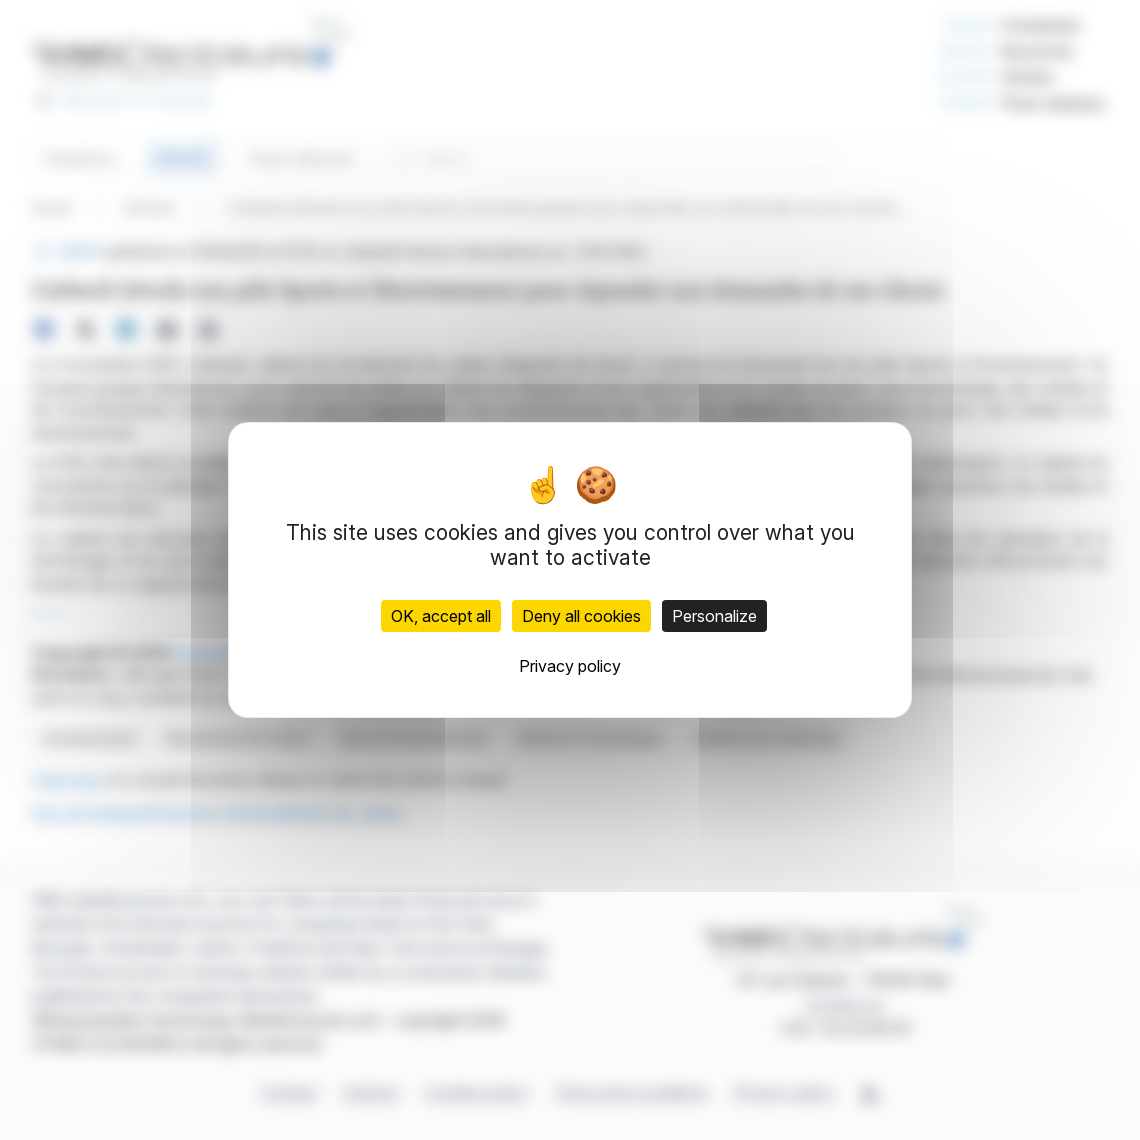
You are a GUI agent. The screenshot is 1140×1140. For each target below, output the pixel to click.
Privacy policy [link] (570, 666)
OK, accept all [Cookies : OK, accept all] (441, 616)
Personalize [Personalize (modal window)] (714, 616)
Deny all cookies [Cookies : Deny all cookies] (581, 616)
